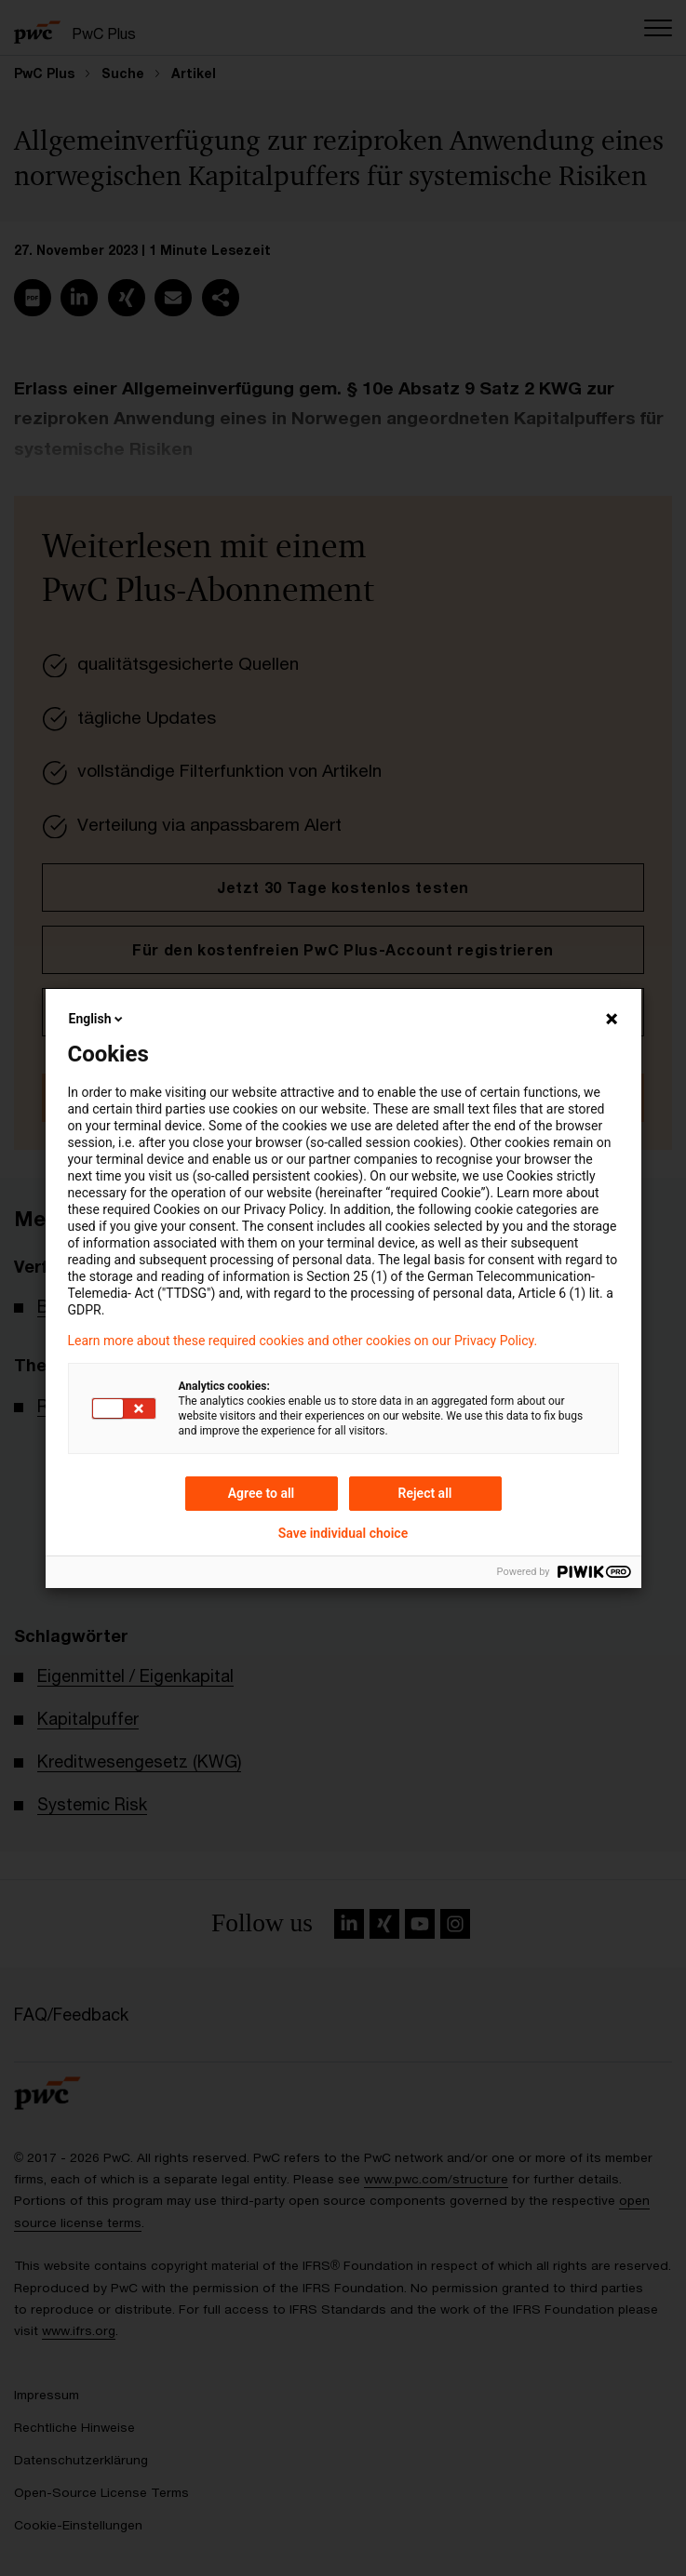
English (98, 1018)
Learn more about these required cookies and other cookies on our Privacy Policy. (303, 1340)
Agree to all (261, 1493)
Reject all (425, 1493)
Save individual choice (343, 1533)
